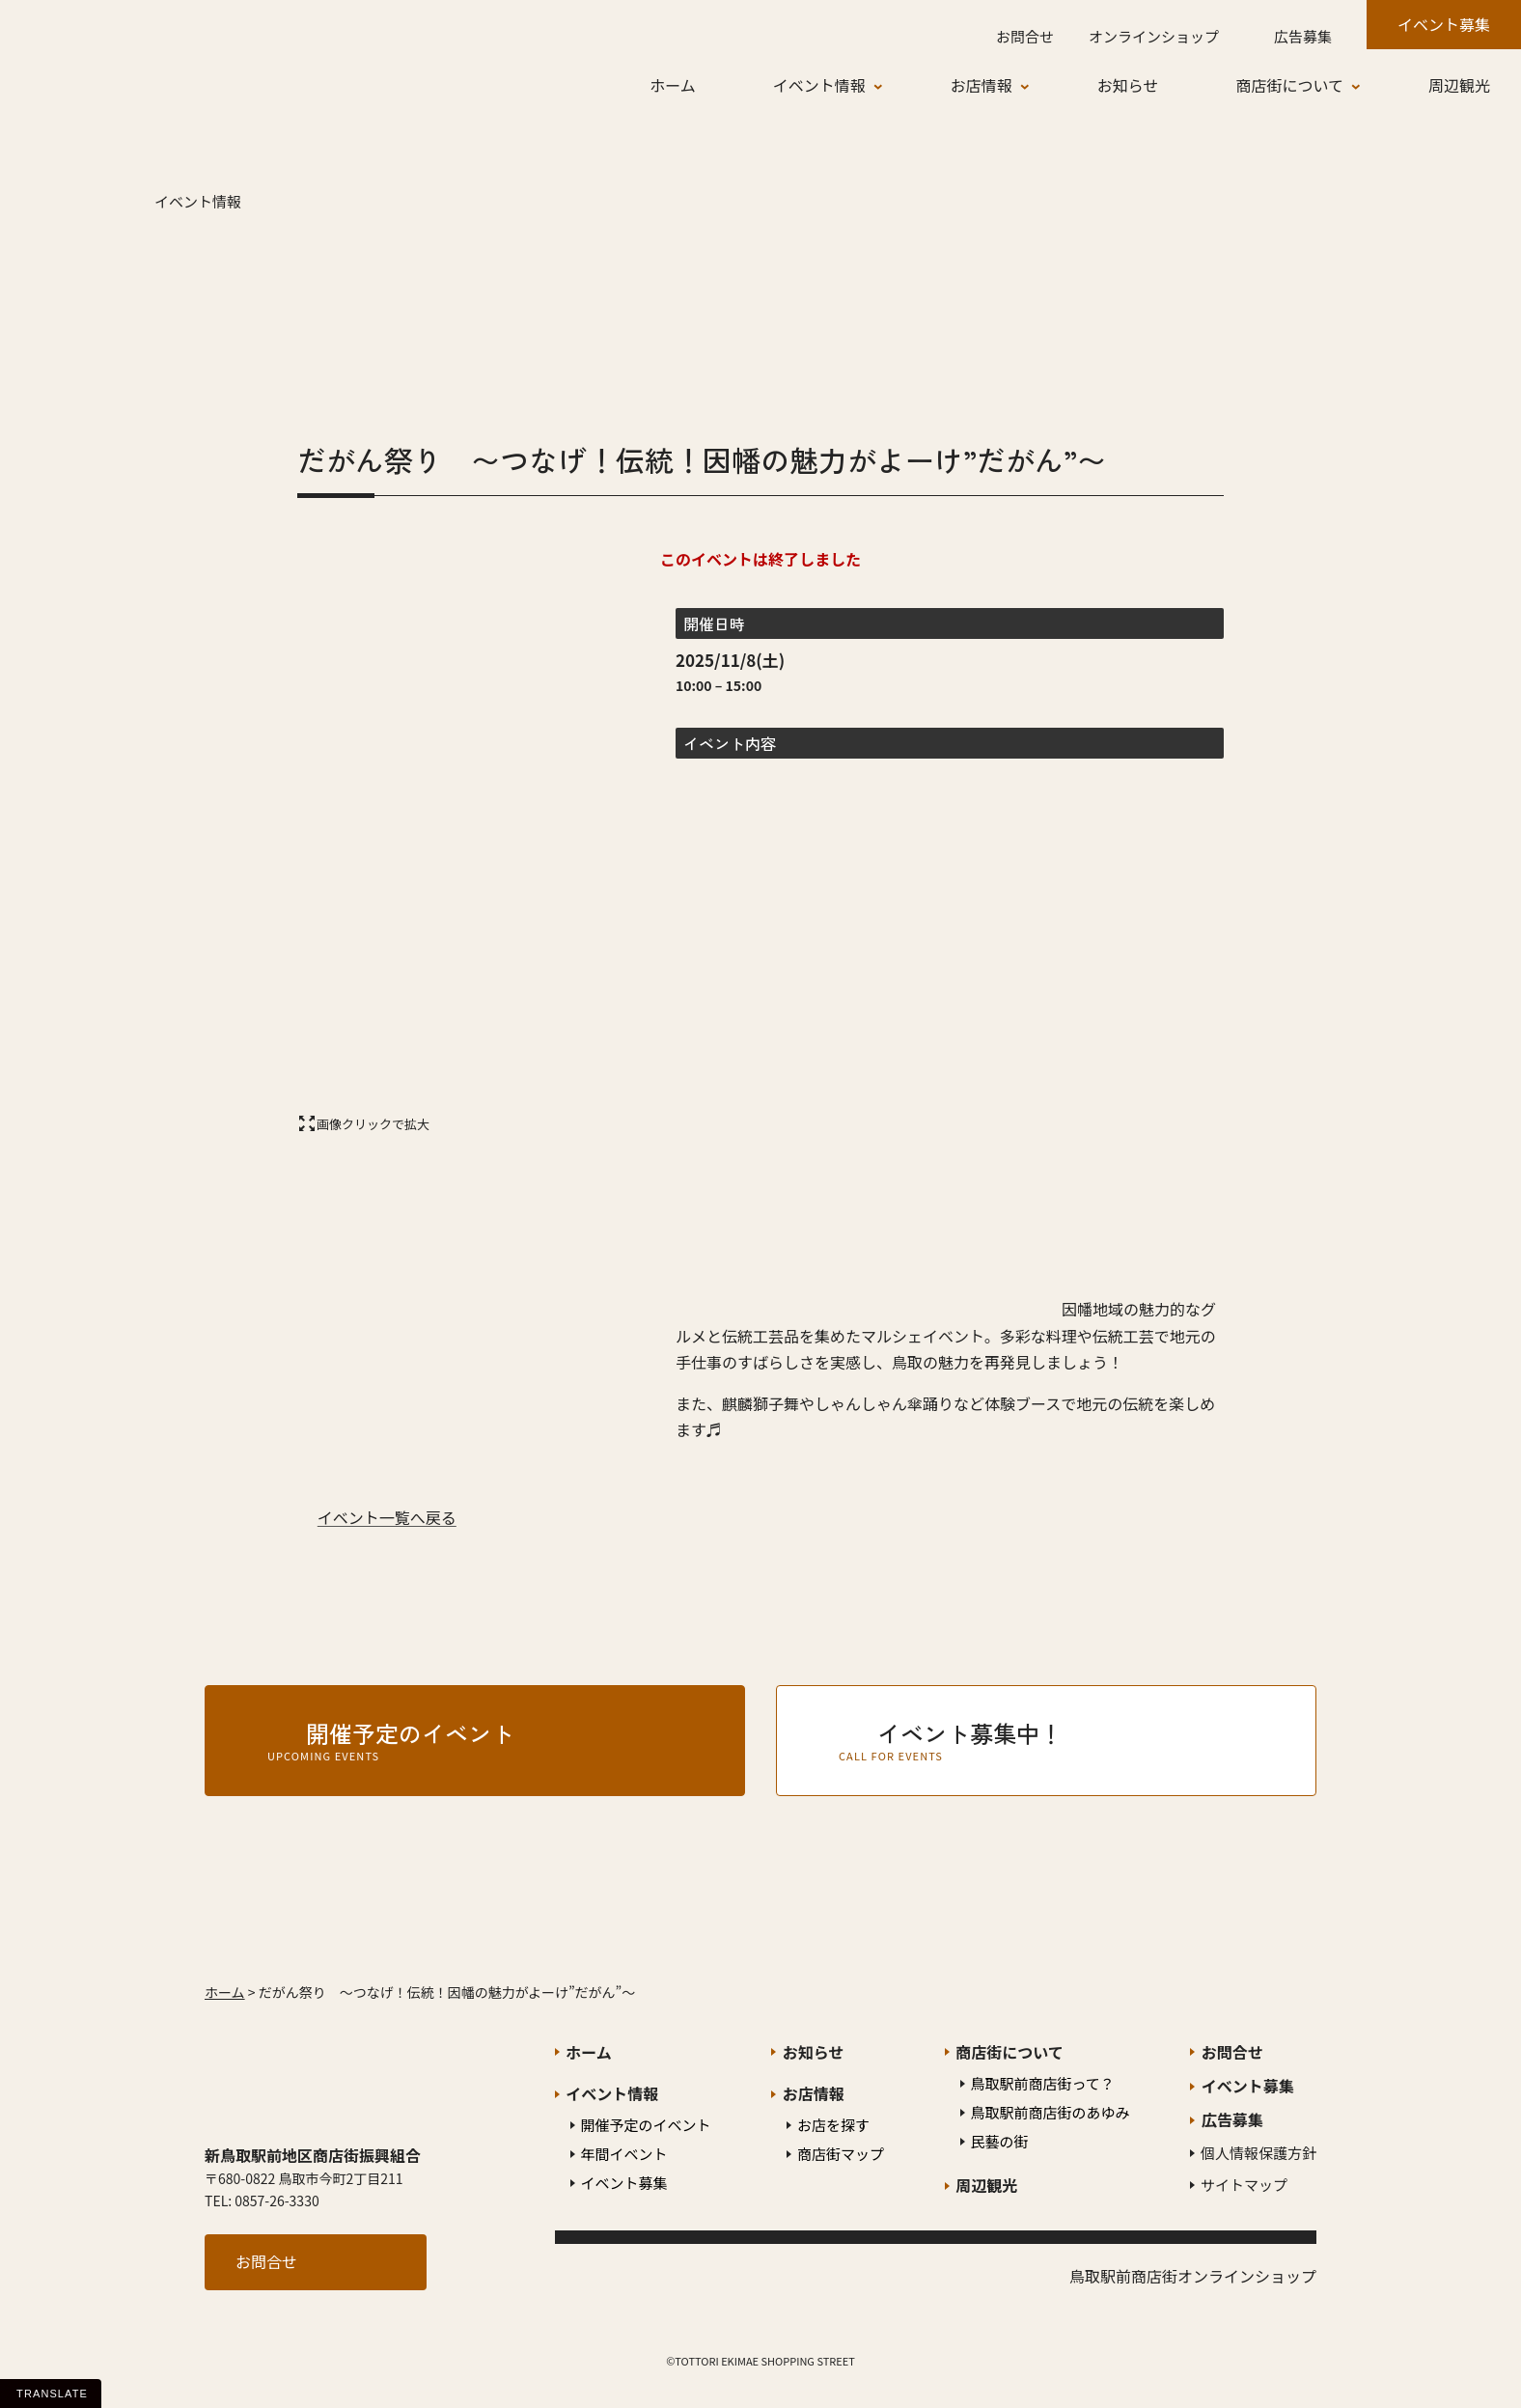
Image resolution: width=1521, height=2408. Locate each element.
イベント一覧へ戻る (387, 1517)
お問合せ (266, 2261)
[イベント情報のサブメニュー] (892, 86)
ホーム (225, 1992)
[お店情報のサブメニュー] (1039, 86)
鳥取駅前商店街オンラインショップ (1192, 2275)
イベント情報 (197, 201)
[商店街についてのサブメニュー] (1370, 86)
